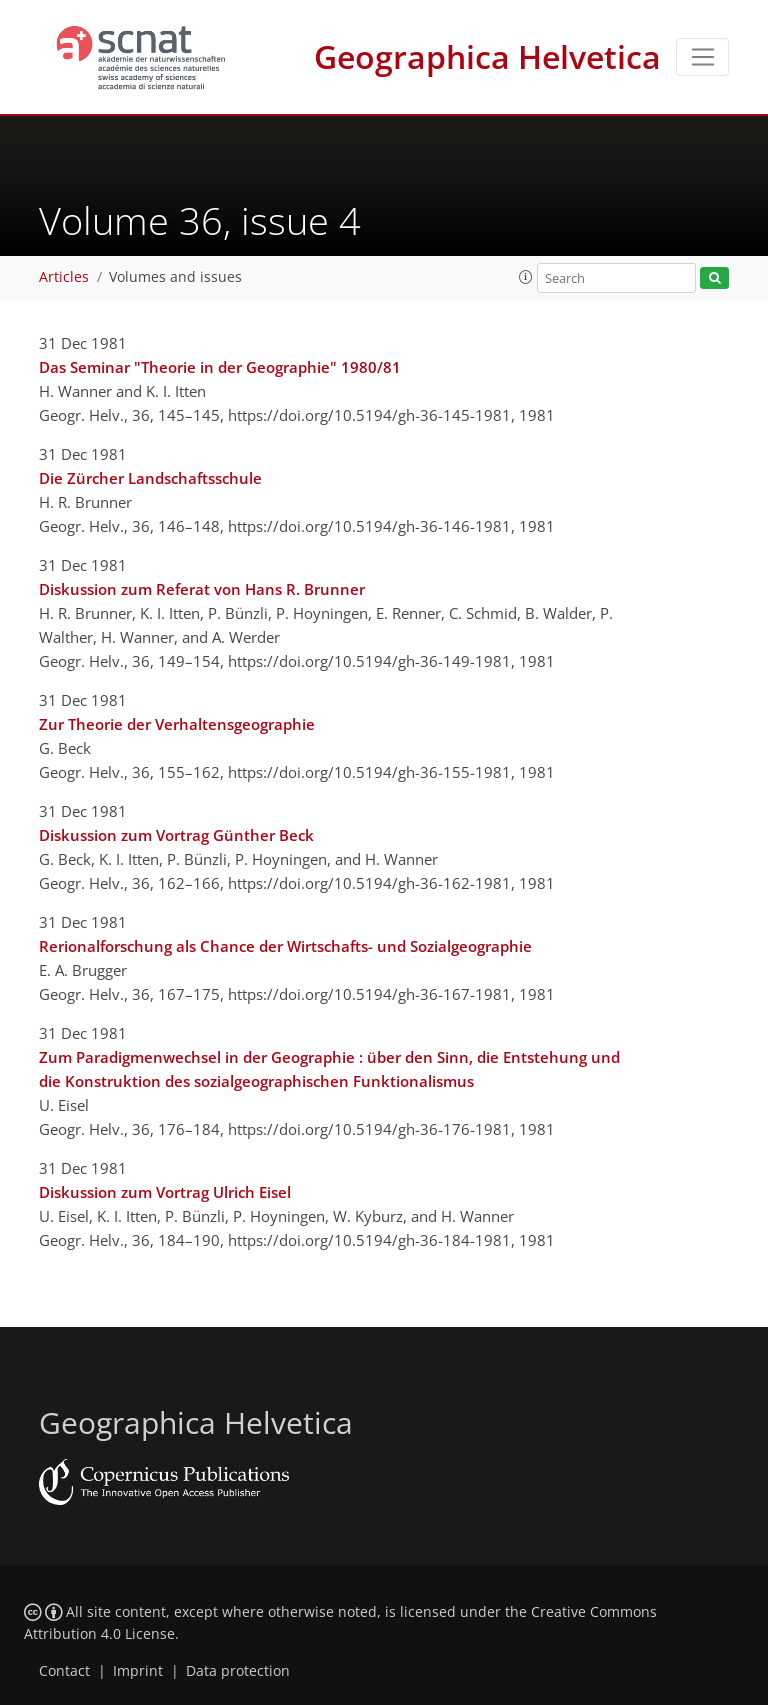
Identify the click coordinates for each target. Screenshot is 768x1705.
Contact (64, 1671)
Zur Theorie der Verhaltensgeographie (177, 724)
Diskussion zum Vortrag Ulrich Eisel (165, 1192)
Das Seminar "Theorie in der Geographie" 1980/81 (220, 367)
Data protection (238, 1671)
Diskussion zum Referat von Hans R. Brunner (202, 589)
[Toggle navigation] (702, 57)
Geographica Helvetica (487, 56)
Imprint (138, 1671)
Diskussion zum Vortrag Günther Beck (176, 835)
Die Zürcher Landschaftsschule (150, 478)
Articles (64, 277)
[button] (526, 277)
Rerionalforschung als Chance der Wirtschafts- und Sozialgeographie (285, 946)
